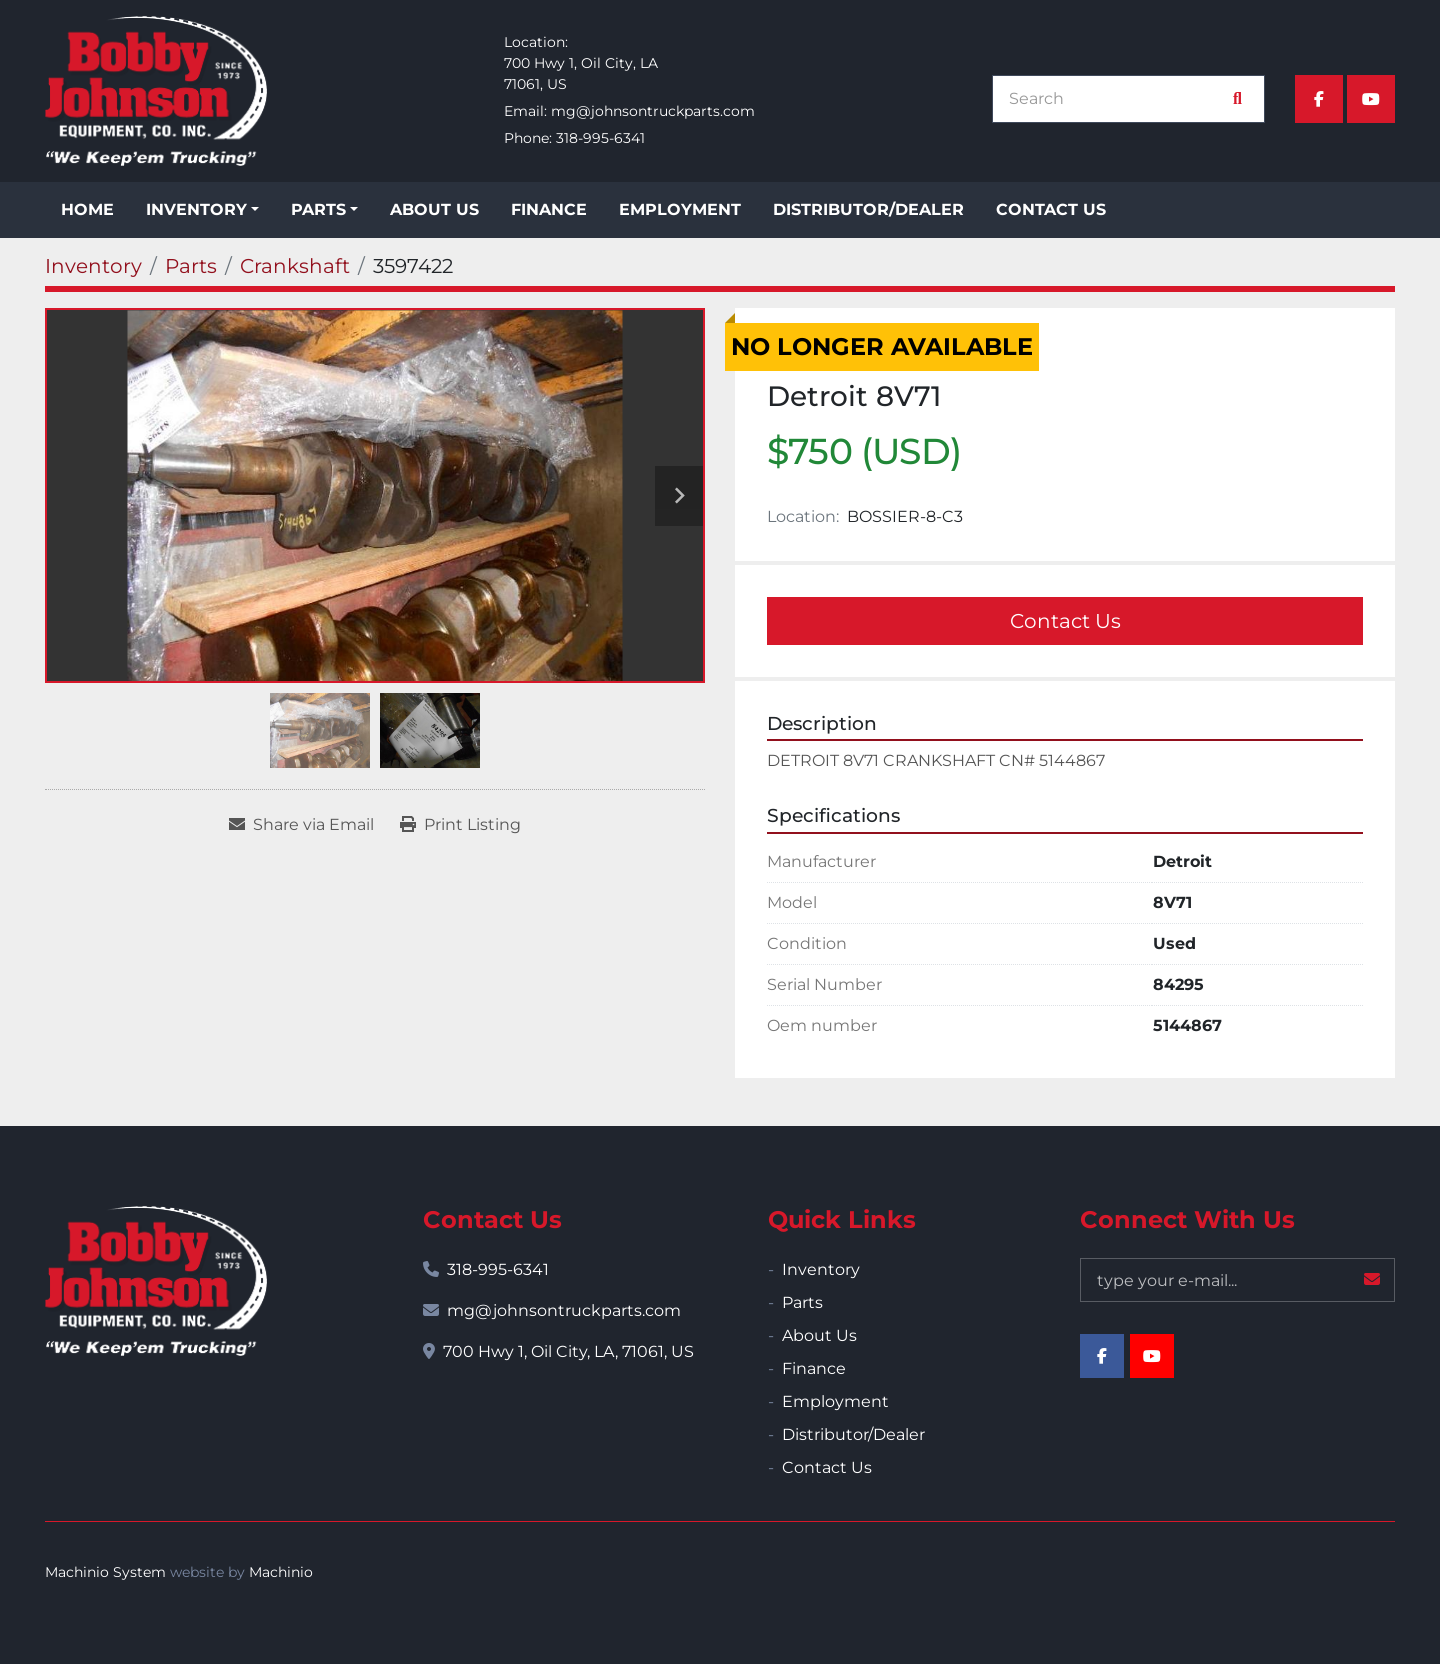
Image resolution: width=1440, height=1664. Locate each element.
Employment (680, 209)
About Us (434, 209)
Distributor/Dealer (868, 209)
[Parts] (191, 266)
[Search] (1118, 99)
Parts (318, 209)
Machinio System (105, 1572)
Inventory (196, 209)
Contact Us (1051, 209)
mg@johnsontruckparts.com (653, 111)
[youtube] (1371, 99)
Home (87, 209)
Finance (549, 209)
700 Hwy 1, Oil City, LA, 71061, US (568, 1351)
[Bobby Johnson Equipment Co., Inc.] (156, 1281)
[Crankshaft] (295, 266)
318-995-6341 (600, 138)
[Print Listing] (460, 825)
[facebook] (1319, 99)
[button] (202, 210)
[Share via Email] (301, 825)
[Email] (1237, 1280)
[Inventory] (93, 266)
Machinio (281, 1572)
